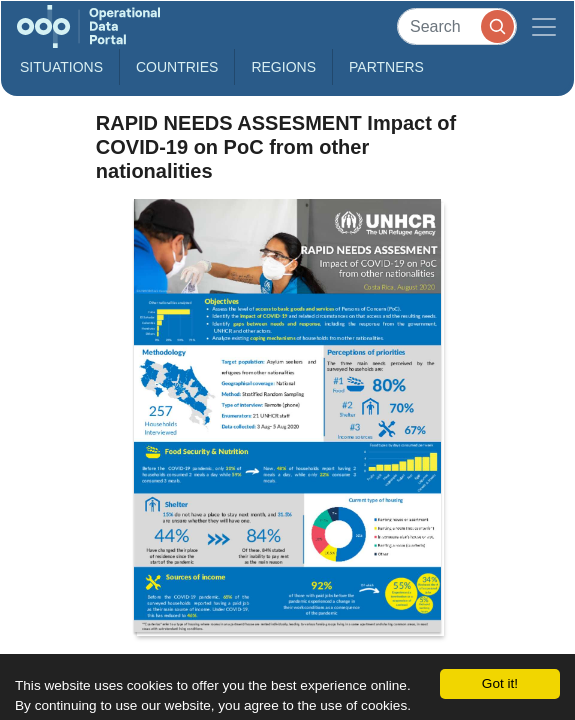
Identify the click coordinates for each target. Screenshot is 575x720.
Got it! (500, 683)
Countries (177, 67)
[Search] (457, 26)
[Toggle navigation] (544, 26)
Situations (61, 67)
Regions (283, 67)
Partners (386, 67)
